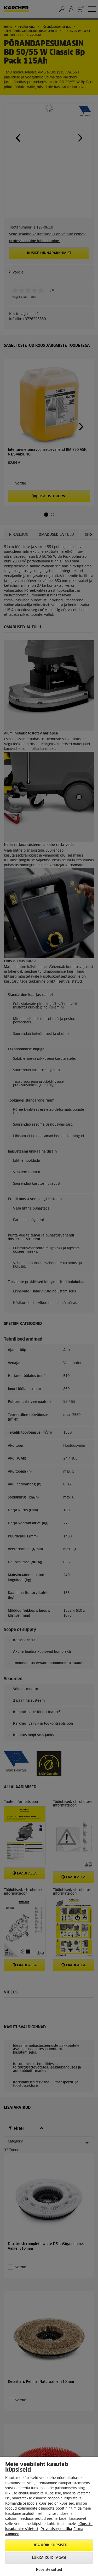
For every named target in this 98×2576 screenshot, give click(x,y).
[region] (49, 2516)
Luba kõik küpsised (49, 2545)
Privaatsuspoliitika (56, 2529)
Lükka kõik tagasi (49, 2558)
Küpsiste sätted (49, 2570)
